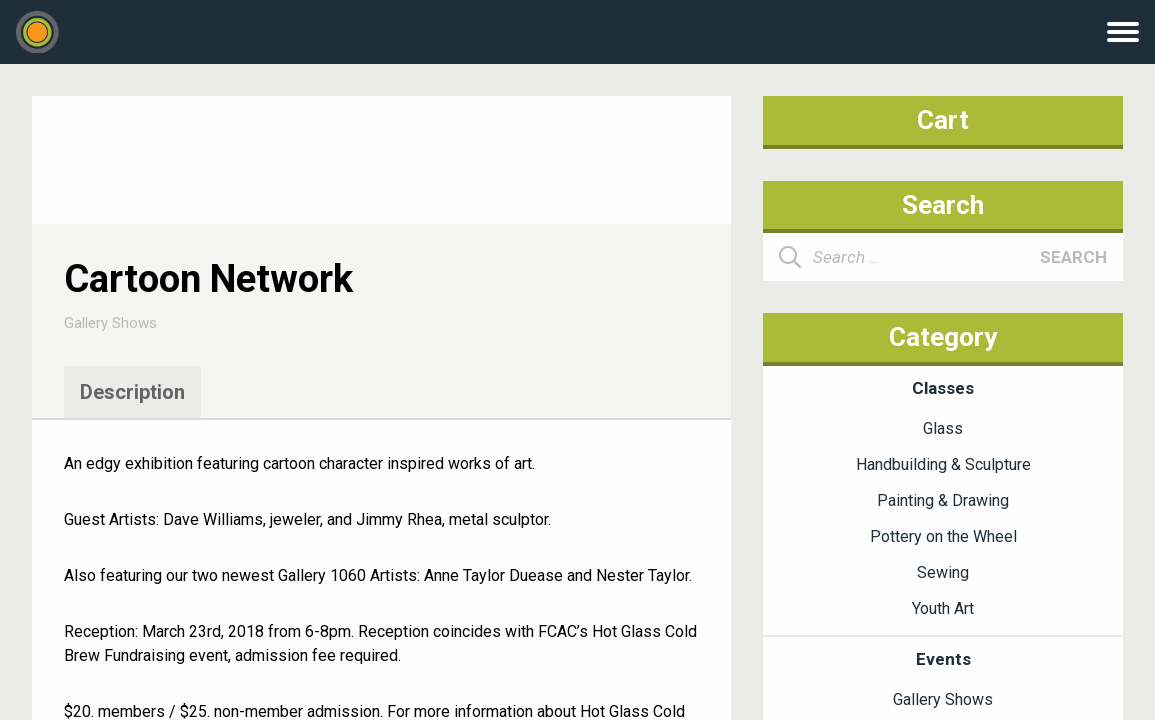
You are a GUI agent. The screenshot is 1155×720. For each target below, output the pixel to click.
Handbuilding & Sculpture (943, 464)
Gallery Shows (110, 323)
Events (943, 659)
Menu (1123, 32)
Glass (943, 428)
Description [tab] (132, 392)
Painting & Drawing (943, 500)
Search (1073, 257)
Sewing (943, 572)
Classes (943, 388)
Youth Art (943, 608)
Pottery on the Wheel (943, 536)
